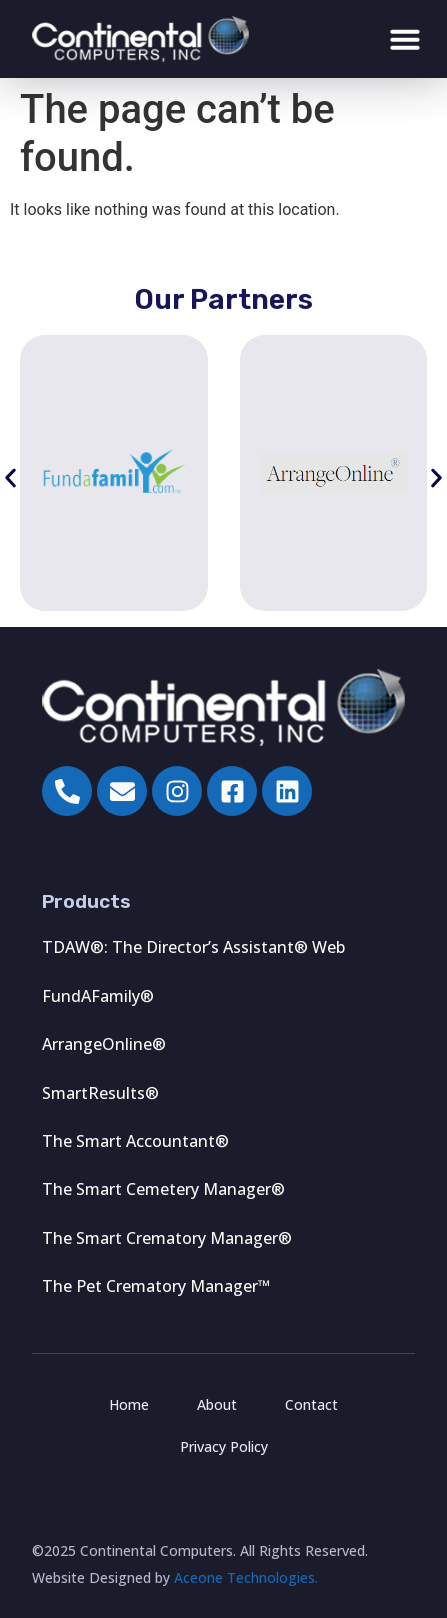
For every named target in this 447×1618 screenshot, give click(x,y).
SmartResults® (100, 1093)
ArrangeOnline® (104, 1044)
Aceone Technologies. (246, 1577)
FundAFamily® (98, 996)
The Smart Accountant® (135, 1141)
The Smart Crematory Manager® (167, 1238)
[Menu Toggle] (405, 39)
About (217, 1404)
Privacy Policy (224, 1446)
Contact (311, 1404)
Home (129, 1404)
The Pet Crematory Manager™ (156, 1286)
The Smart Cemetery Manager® (163, 1189)
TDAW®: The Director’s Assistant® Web (193, 947)
